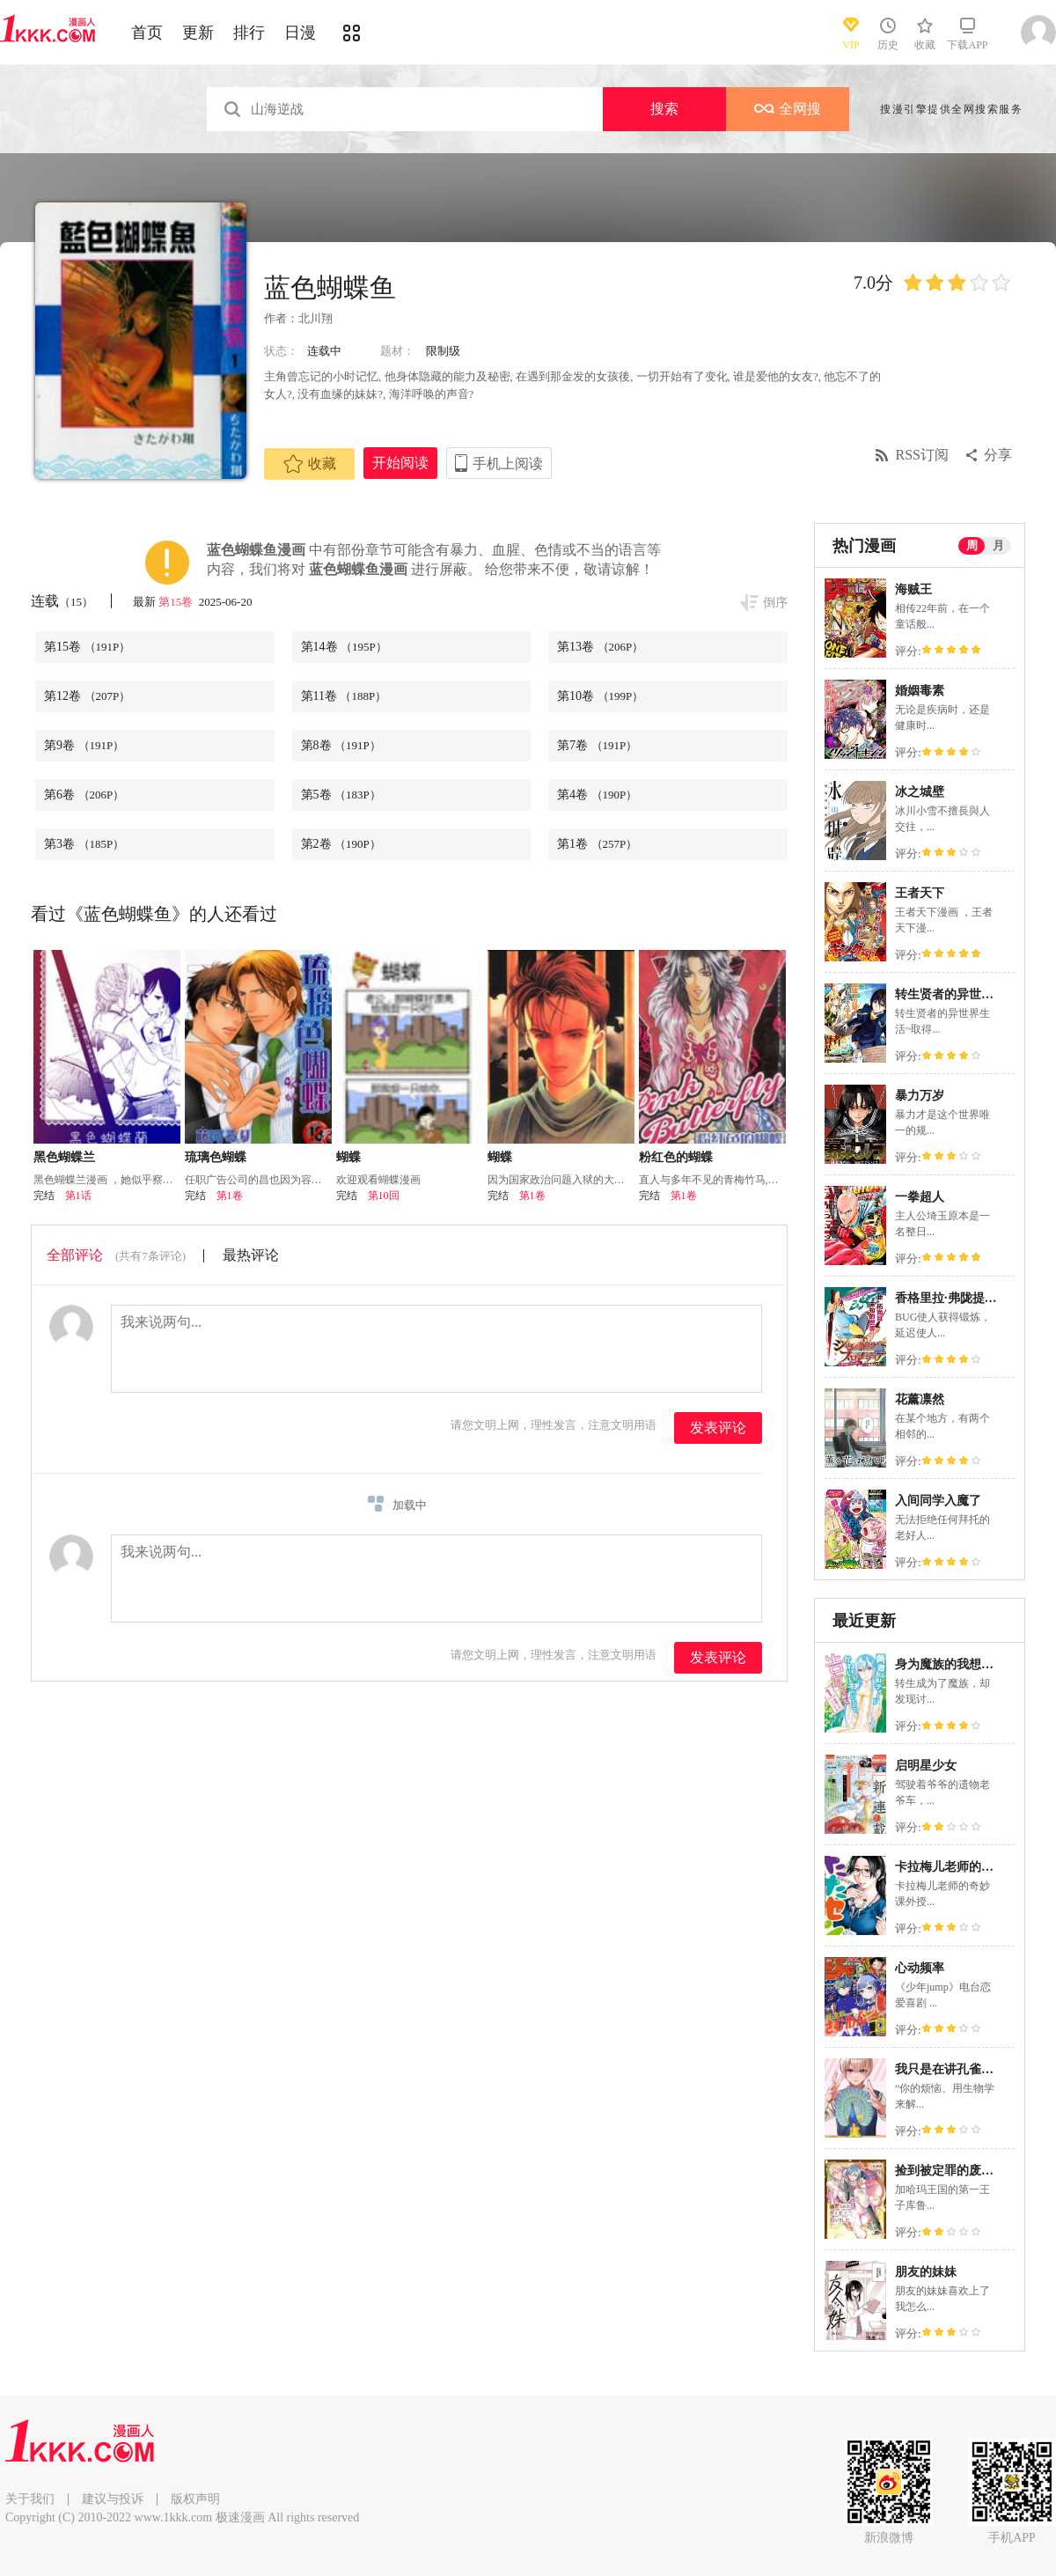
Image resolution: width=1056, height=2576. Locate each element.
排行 (249, 32)
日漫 (300, 32)
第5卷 (341, 794)
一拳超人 (919, 1196)
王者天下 (919, 893)
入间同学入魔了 (938, 1500)
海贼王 (913, 589)
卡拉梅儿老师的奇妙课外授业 (975, 1866)
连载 (62, 600)
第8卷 (341, 745)
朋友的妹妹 (926, 2271)
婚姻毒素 (919, 690)
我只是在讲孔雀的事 (950, 2069)
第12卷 (87, 696)
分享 (998, 454)
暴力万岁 (919, 1095)
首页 (147, 32)
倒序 (775, 602)
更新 (198, 32)
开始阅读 (400, 462)
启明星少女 (926, 1765)
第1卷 (597, 843)
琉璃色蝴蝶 (215, 1157)
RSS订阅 (922, 454)
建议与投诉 (112, 2499)
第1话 (78, 1195)
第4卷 (597, 794)
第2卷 (341, 843)
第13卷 (600, 646)
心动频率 (919, 1968)
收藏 (309, 464)
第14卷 (344, 646)
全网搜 (787, 108)
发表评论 (718, 1427)
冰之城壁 (919, 792)
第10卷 (600, 696)
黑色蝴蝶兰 (64, 1157)
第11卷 (344, 696)
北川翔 (315, 318)
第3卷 (84, 843)
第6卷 (84, 794)
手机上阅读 (508, 463)
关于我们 (30, 2499)
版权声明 (195, 2499)
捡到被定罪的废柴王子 (956, 2170)
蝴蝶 (348, 1157)
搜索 (664, 108)
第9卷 (84, 745)
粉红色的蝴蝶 (676, 1157)
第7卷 (597, 745)
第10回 (384, 1195)
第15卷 (176, 601)
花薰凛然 (919, 1399)
